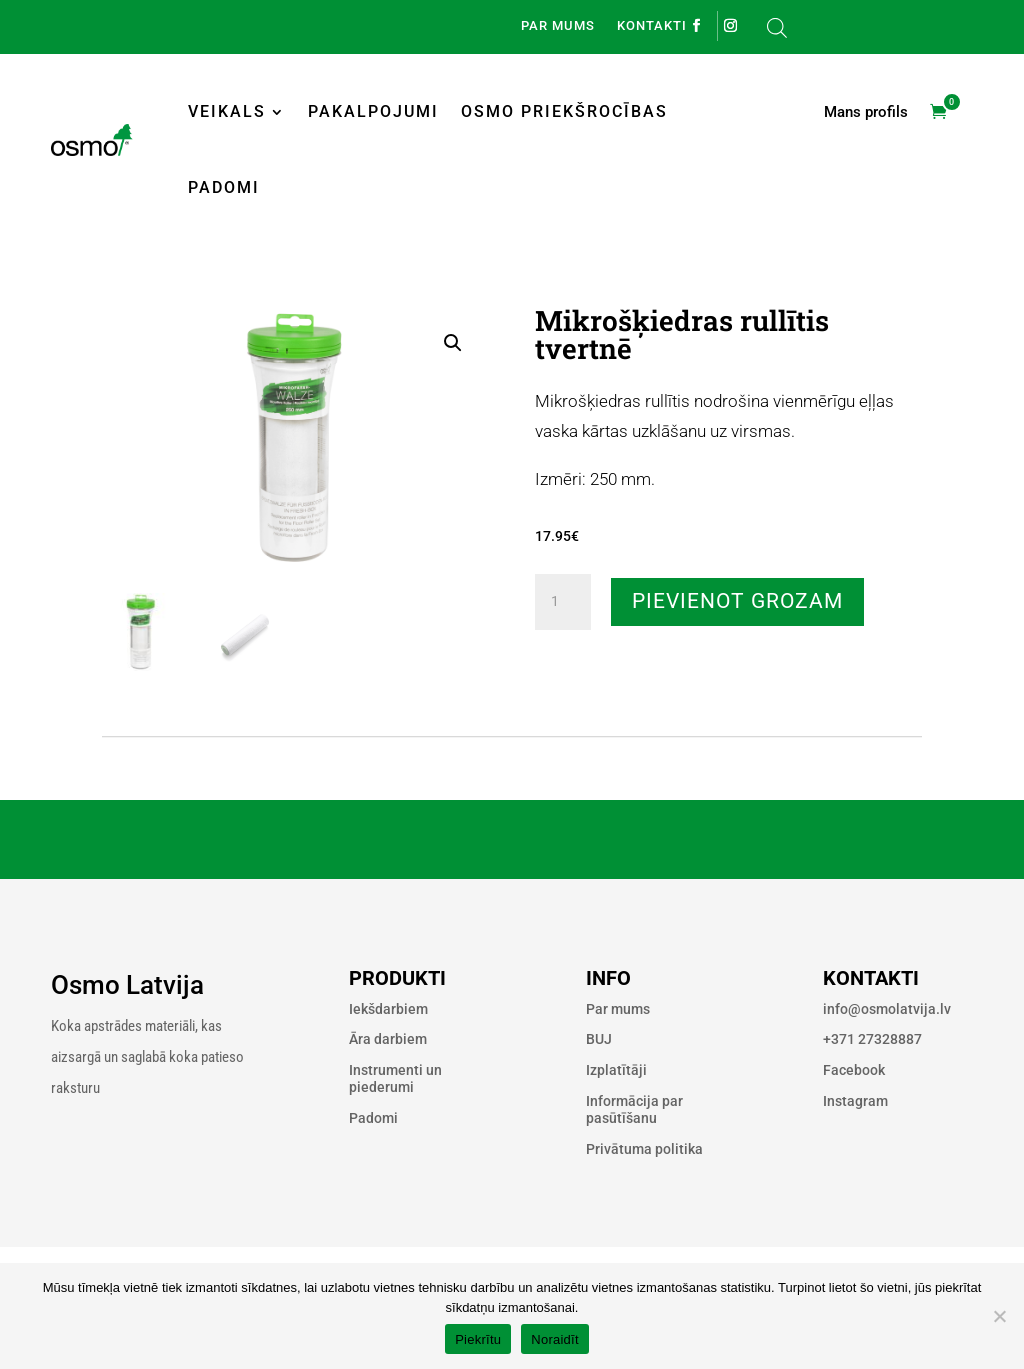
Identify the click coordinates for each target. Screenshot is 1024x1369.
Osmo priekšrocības (564, 111)
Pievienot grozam (737, 601)
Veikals (227, 111)
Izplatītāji (616, 1070)
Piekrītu (478, 1339)
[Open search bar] (777, 27)
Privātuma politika (644, 1149)
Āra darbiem (388, 1039)
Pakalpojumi (373, 111)
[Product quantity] (563, 602)
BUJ (599, 1039)
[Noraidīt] (999, 1316)
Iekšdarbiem (388, 1009)
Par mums (558, 26)
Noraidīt (555, 1339)
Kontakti (652, 26)
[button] (453, 343)
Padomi (224, 187)
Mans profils (866, 113)
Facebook (854, 1070)
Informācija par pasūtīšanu (634, 1109)
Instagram (855, 1101)
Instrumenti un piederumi (395, 1078)
